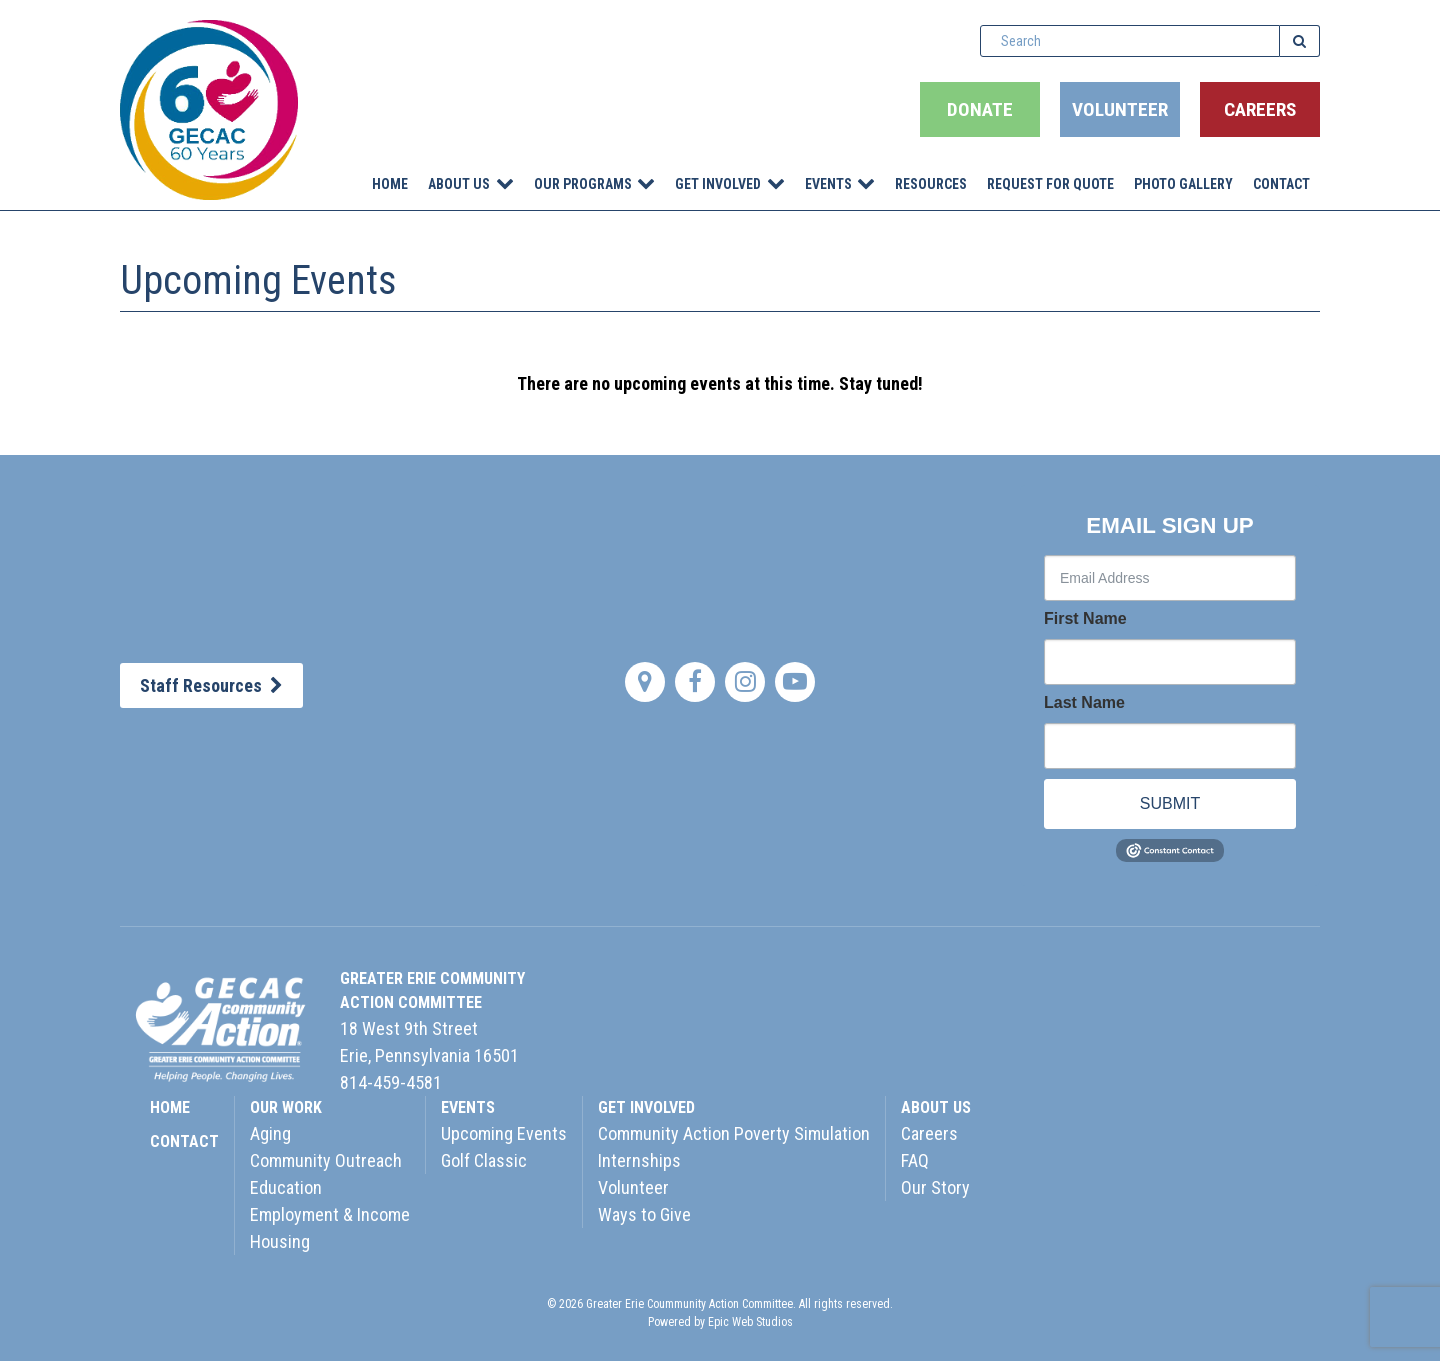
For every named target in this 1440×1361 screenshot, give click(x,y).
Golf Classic (484, 1160)
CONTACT (184, 1141)
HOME (170, 1107)
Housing (280, 1241)
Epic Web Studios (750, 1322)
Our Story (935, 1187)
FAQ (915, 1160)
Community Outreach (326, 1160)
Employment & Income (330, 1214)
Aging (270, 1133)
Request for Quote (1050, 184)
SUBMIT (1170, 803)
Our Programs (583, 184)
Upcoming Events (504, 1133)
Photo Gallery (1183, 184)
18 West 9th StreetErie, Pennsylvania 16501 (429, 1042)
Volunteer (1120, 109)
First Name (1085, 619)
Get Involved (718, 184)
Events (828, 184)
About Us (459, 184)
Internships (639, 1160)
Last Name (1084, 703)
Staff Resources (211, 685)
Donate (980, 109)
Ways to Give (644, 1214)
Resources (931, 184)
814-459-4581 (391, 1082)
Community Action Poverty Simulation (734, 1133)
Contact (1281, 184)
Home (390, 184)
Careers (1260, 109)
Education (286, 1187)
